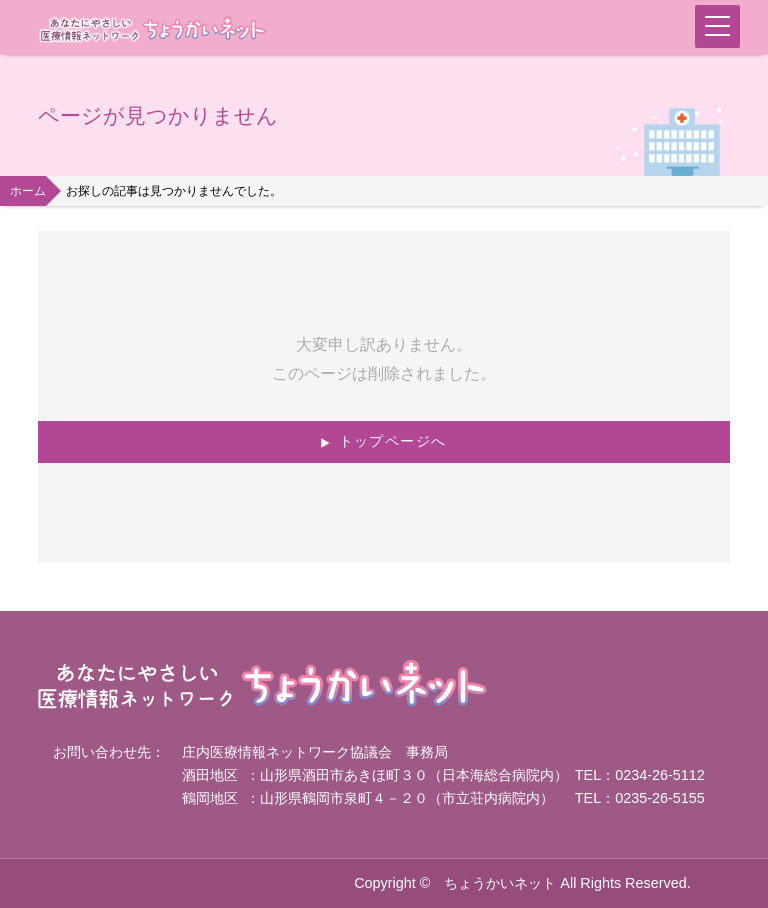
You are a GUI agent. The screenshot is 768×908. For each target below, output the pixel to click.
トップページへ (393, 441)
